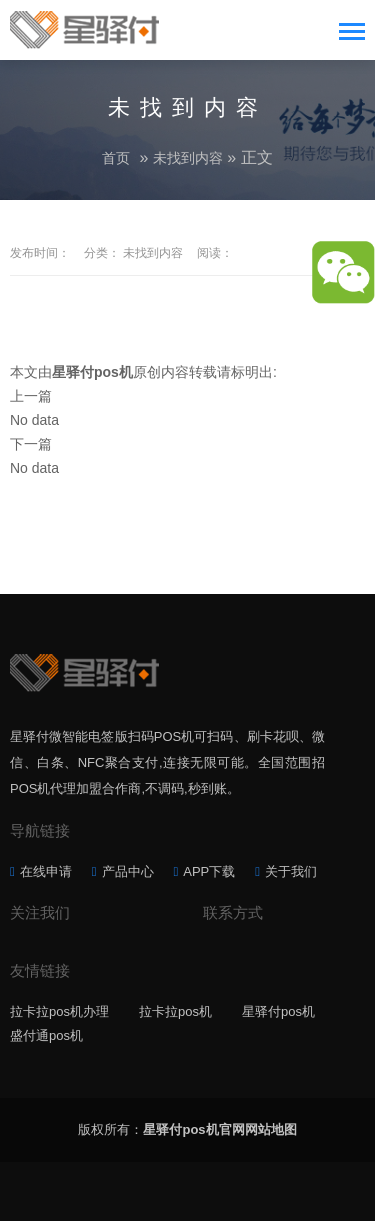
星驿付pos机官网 (193, 1129)
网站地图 (271, 1129)
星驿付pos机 (278, 1011)
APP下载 (209, 871)
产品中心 (128, 871)
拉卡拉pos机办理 (59, 1011)
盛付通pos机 (46, 1035)
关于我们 (291, 871)
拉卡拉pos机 (175, 1011)
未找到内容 (188, 158)
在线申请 (46, 871)
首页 (116, 158)
